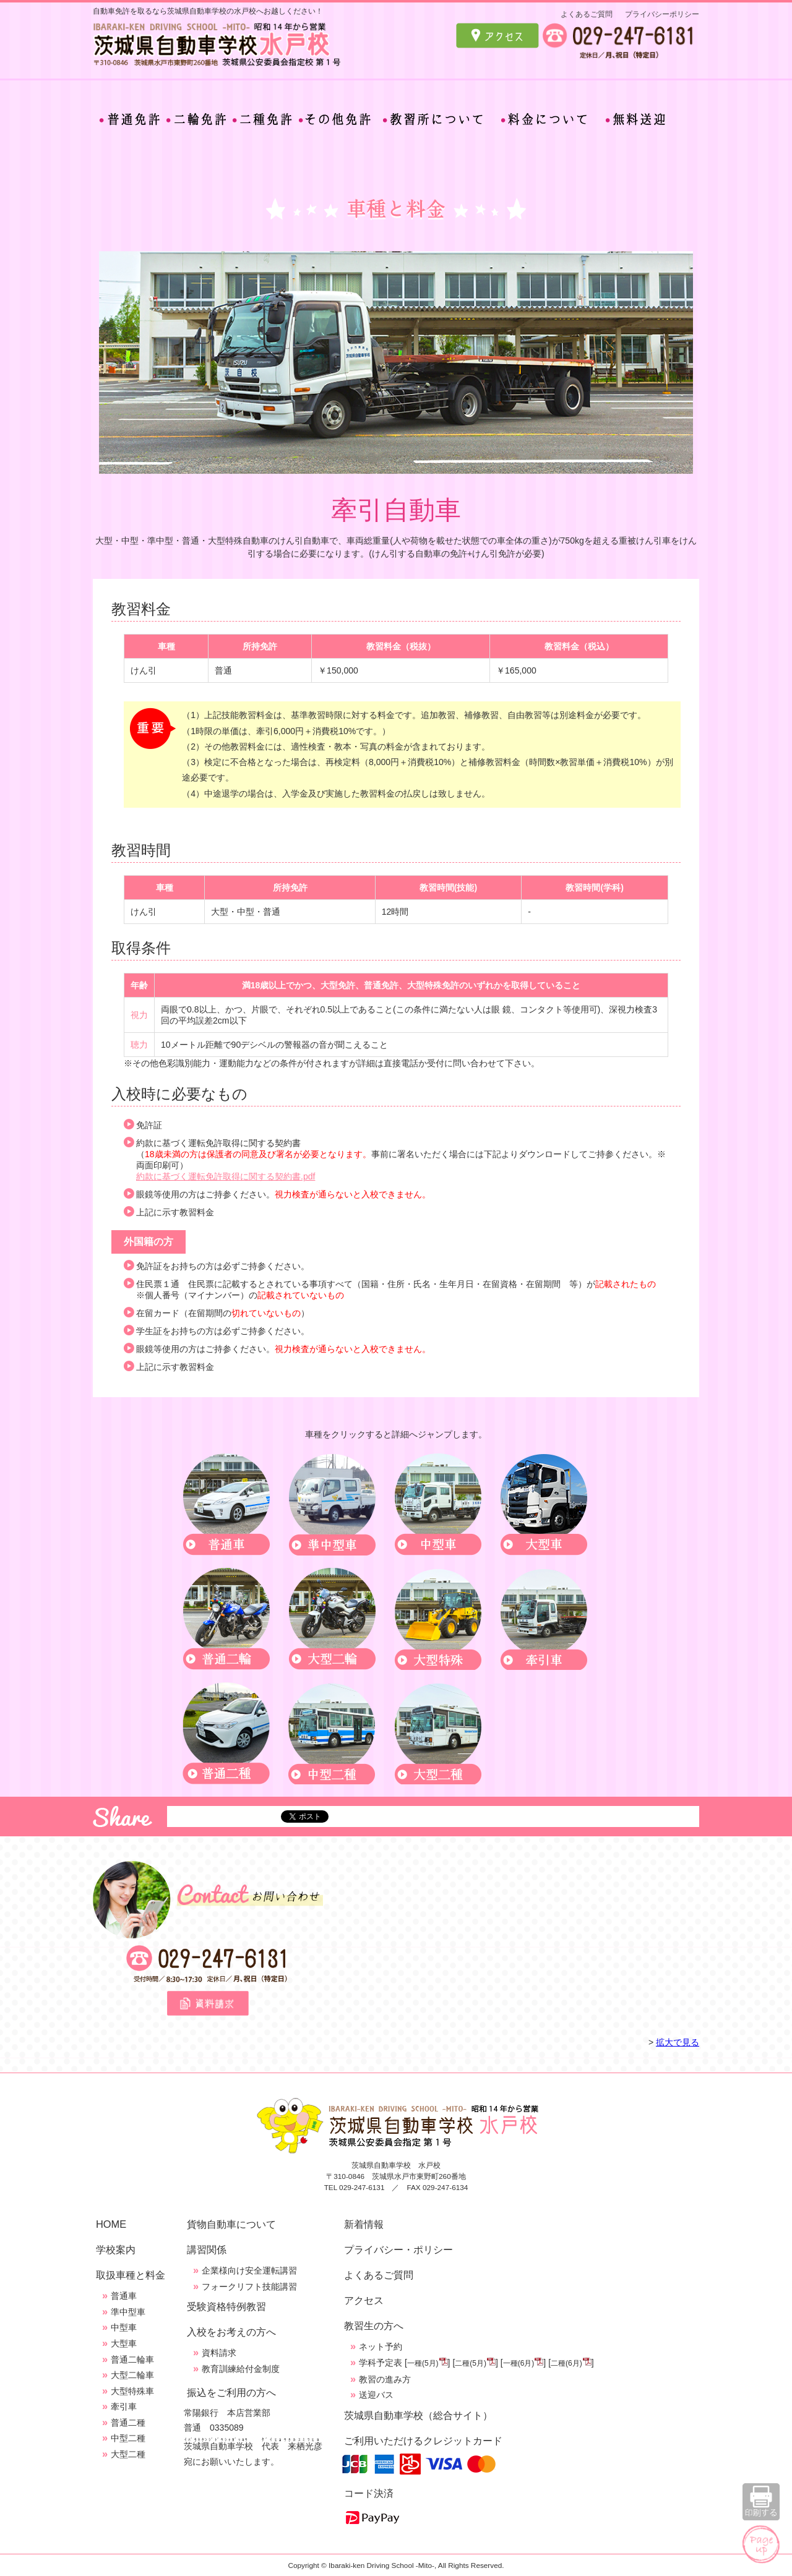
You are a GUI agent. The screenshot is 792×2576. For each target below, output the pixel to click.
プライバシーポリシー (662, 14)
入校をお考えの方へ (231, 2331)
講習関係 (206, 2249)
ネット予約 (380, 2346)
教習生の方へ (373, 2325)
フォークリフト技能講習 (249, 2286)
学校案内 (116, 2249)
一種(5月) (423, 2363)
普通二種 (128, 2423)
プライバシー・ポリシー (398, 2249)
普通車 (124, 2296)
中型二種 (128, 2438)
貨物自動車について (231, 2224)
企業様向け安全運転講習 (249, 2270)
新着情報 (364, 2224)
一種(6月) (519, 2363)
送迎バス (376, 2395)
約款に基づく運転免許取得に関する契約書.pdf (225, 1176)
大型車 (124, 2343)
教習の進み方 (385, 2379)
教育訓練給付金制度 (241, 2369)
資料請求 (219, 2353)
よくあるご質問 (587, 14)
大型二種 (128, 2454)
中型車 (124, 2327)
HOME (111, 2224)
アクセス (364, 2300)
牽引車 (124, 2406)
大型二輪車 (132, 2375)
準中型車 (128, 2312)
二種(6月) (566, 2363)
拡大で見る (677, 2042)
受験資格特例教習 (226, 2306)
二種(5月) (470, 2363)
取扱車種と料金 (130, 2274)
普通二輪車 (132, 2359)
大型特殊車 (132, 2391)
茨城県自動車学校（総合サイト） (418, 2415)
